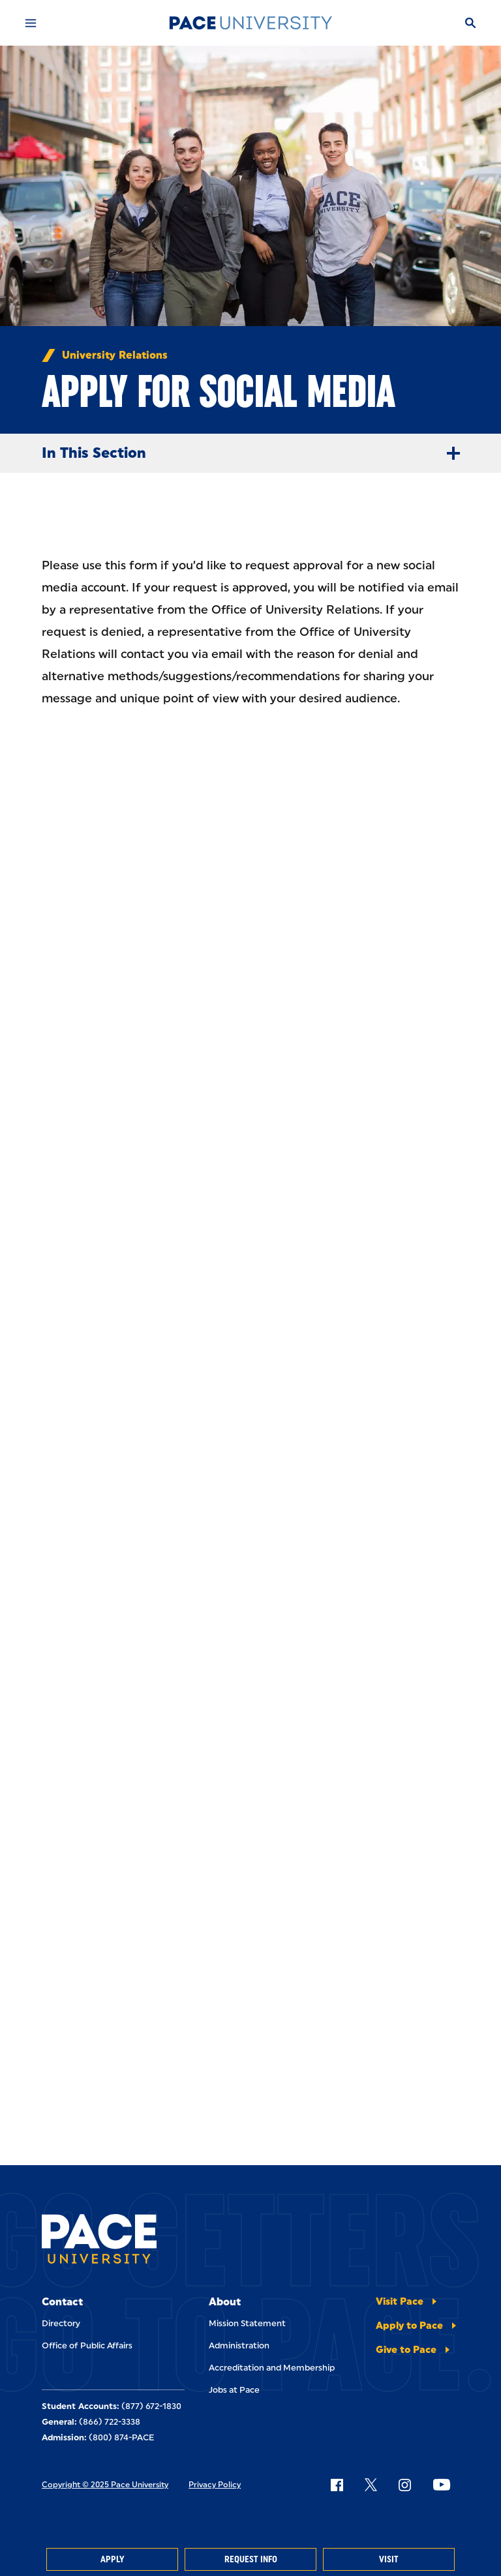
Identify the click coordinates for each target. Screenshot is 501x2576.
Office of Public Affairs (87, 2345)
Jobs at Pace (234, 2390)
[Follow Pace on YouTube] (441, 2484)
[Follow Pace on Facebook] (336, 2484)
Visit (389, 2559)
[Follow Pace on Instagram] (404, 2484)
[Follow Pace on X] (371, 2484)
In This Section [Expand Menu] (256, 453)
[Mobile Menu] (30, 23)
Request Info (250, 2559)
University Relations (115, 355)
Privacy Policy (215, 2484)
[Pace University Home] (250, 23)
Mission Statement (247, 2323)
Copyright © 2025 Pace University (105, 2484)
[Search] (470, 23)
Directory (61, 2323)
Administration (239, 2345)
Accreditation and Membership (272, 2368)
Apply (112, 2559)
